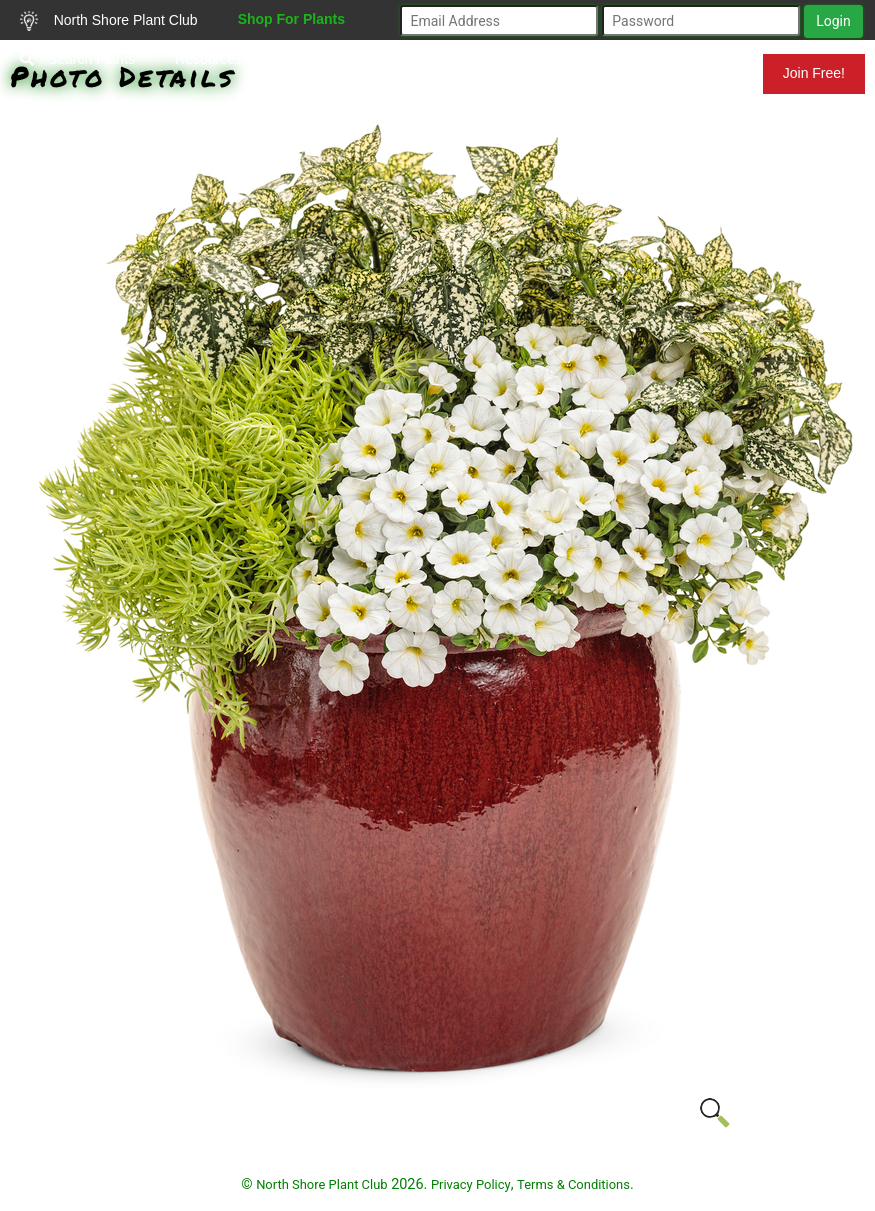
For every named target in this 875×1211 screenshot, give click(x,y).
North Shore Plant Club (109, 21)
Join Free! (814, 73)
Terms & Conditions (573, 1184)
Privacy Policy (471, 1184)
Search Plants (77, 59)
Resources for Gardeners (253, 59)
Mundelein (698, 73)
